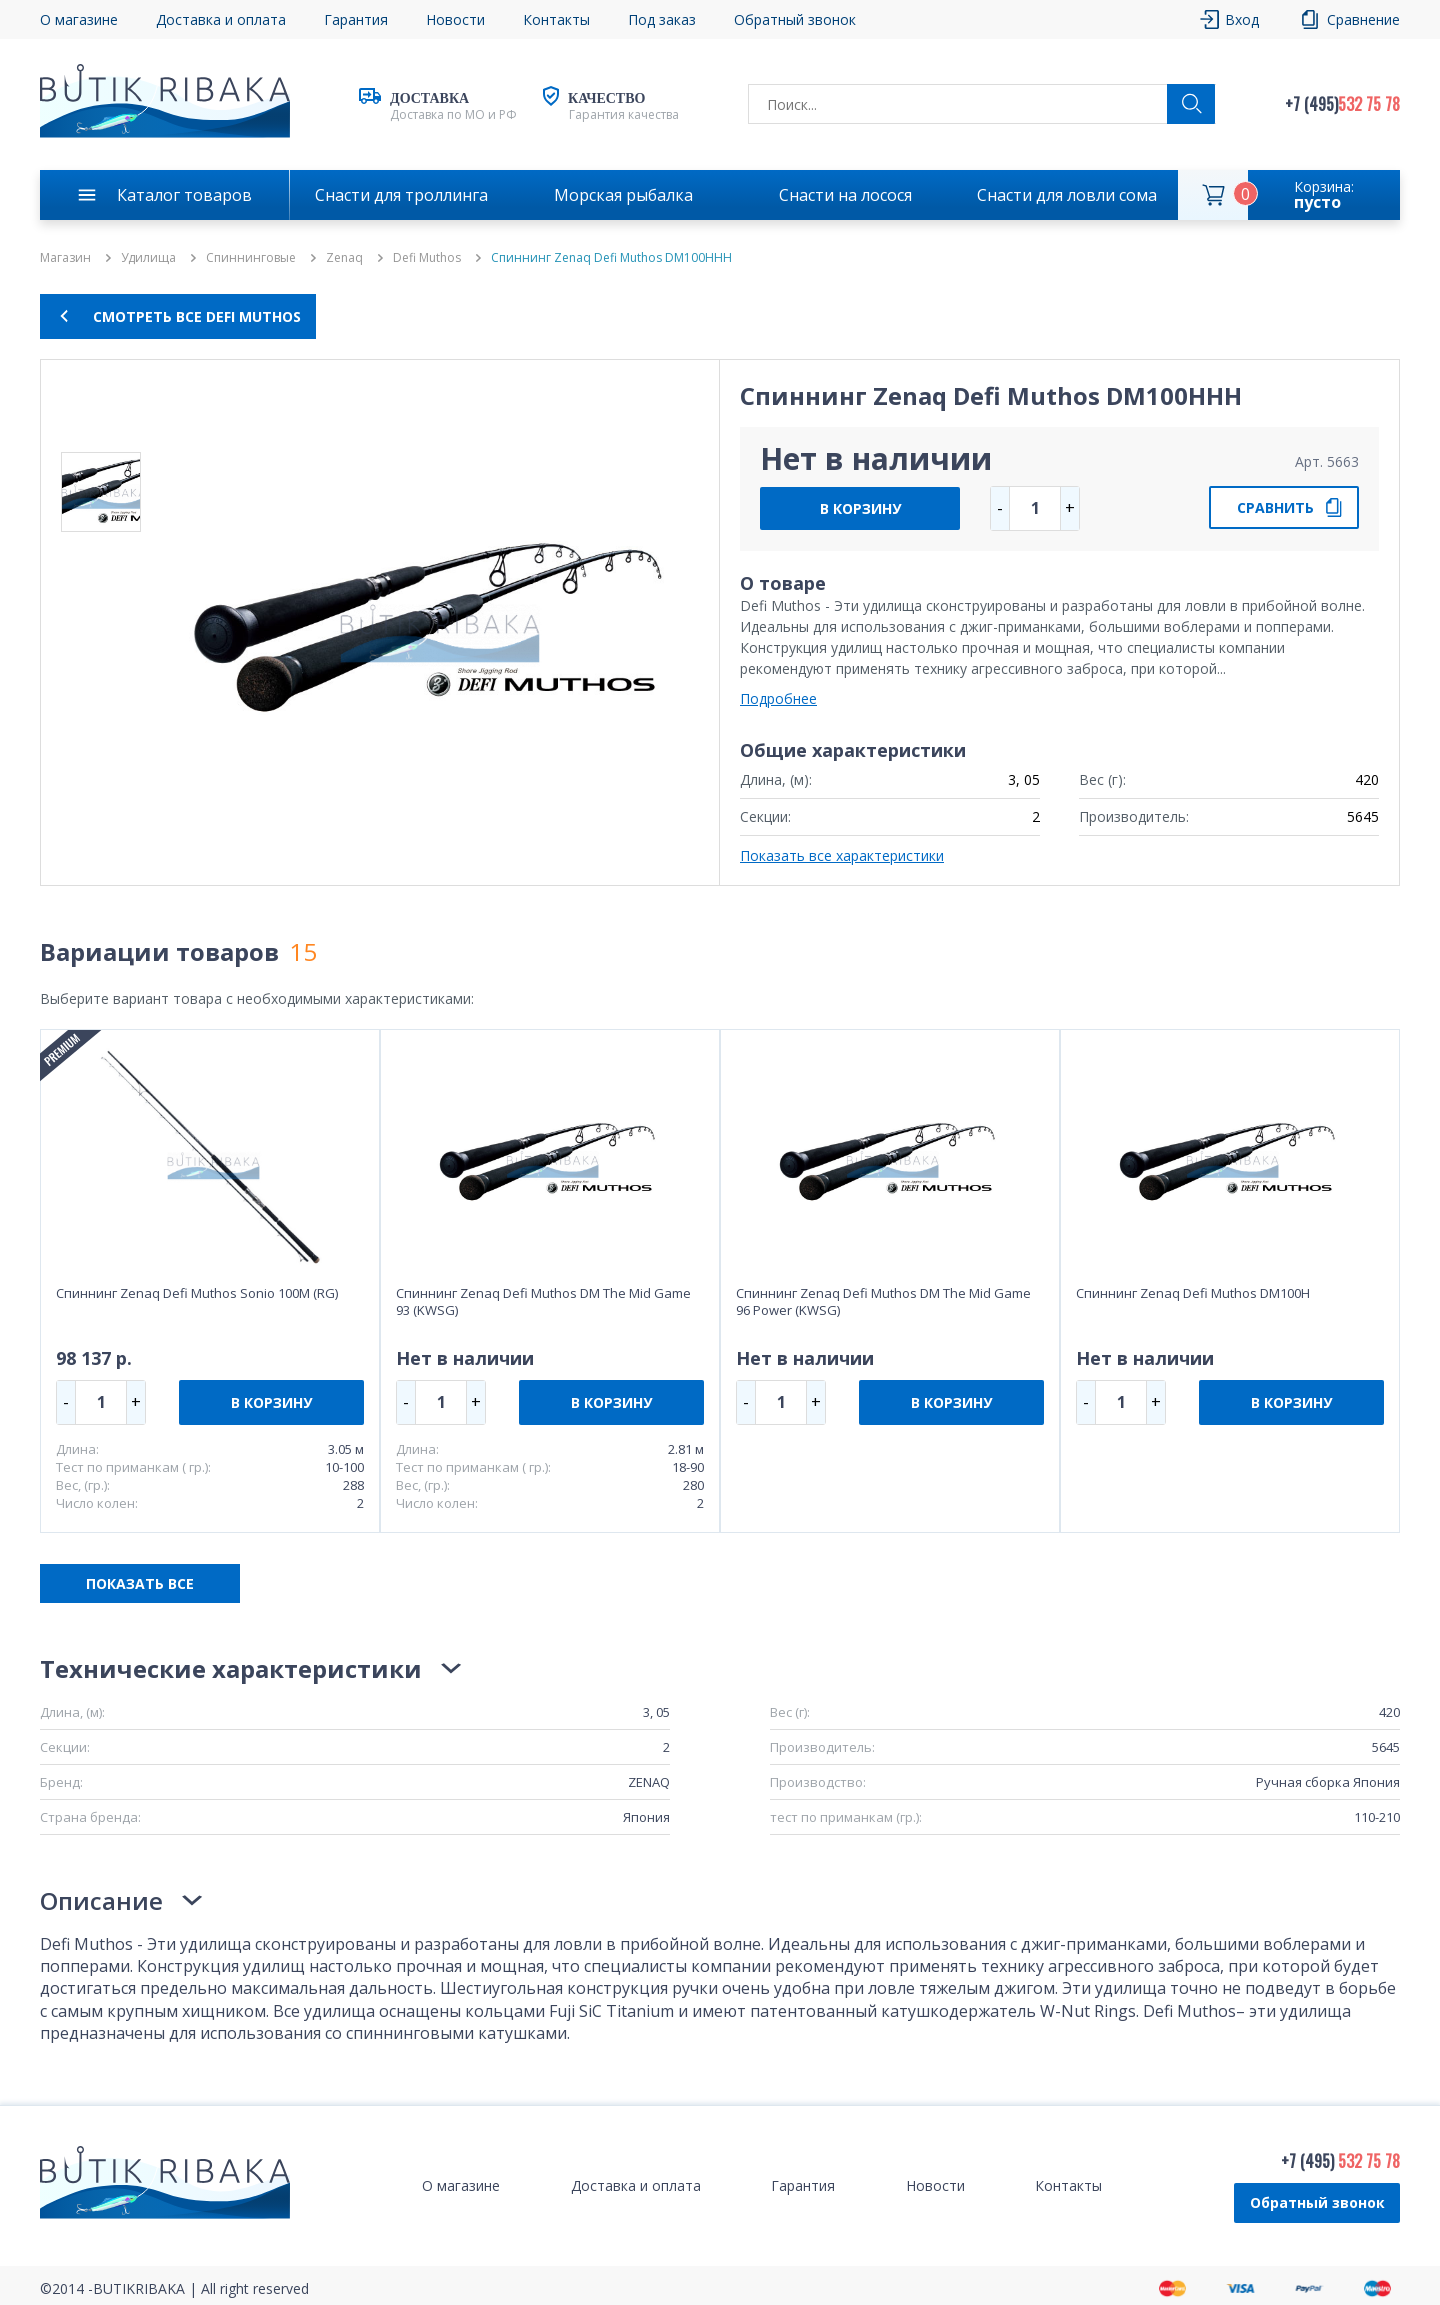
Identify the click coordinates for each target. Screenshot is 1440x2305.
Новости (455, 19)
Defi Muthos (427, 258)
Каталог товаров (184, 195)
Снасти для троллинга (401, 195)
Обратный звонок (795, 19)
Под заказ (662, 19)
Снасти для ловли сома (1067, 195)
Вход (1242, 19)
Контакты (556, 19)
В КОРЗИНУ (860, 508)
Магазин (65, 258)
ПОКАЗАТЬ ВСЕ (140, 1583)
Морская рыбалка (623, 195)
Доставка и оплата (221, 19)
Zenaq (344, 258)
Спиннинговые (251, 258)
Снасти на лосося (845, 195)
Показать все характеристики (842, 855)
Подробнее (778, 698)
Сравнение (1363, 19)
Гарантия (356, 19)
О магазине (79, 19)
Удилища (148, 258)
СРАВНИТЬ (1275, 507)
